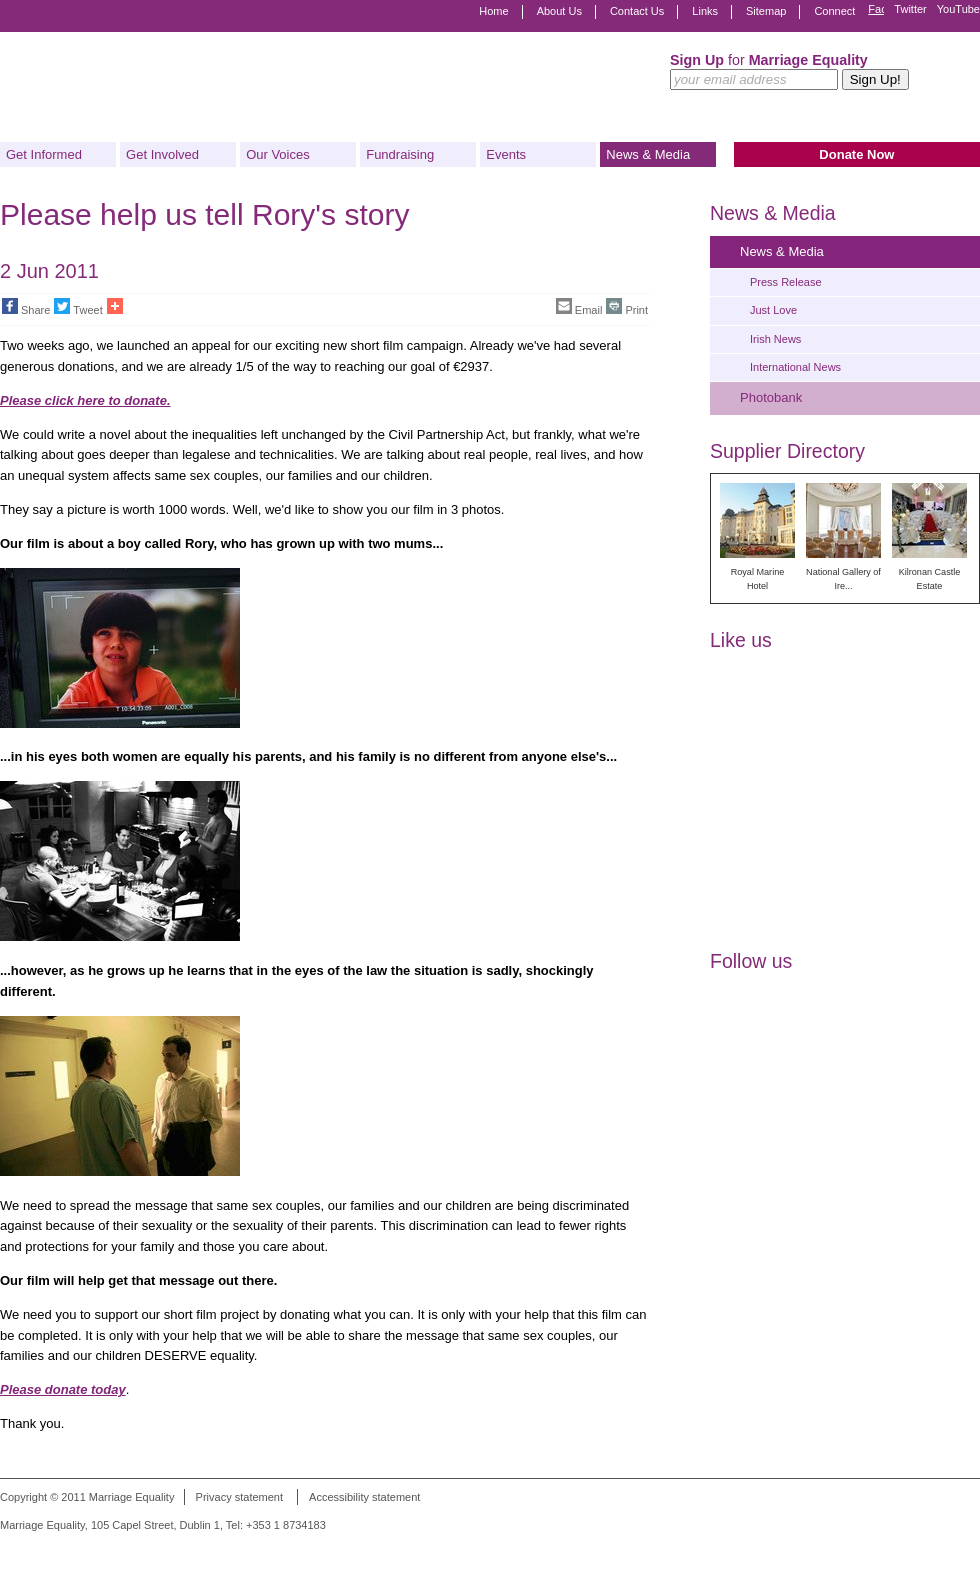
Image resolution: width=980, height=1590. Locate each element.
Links (705, 11)
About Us (559, 11)
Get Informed (44, 154)
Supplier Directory (787, 451)
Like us (741, 640)
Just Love (773, 310)
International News (795, 367)
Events (506, 154)
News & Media (648, 154)
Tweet (78, 307)
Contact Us (637, 11)
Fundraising (400, 154)
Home (493, 11)
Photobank (771, 397)
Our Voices (278, 154)
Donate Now (856, 154)
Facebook (876, 12)
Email (579, 307)
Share (26, 307)
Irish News (775, 339)
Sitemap (766, 11)
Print (627, 307)
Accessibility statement (364, 1497)
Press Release (786, 282)
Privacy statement (239, 1497)
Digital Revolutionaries (934, 1552)
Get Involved (162, 154)
